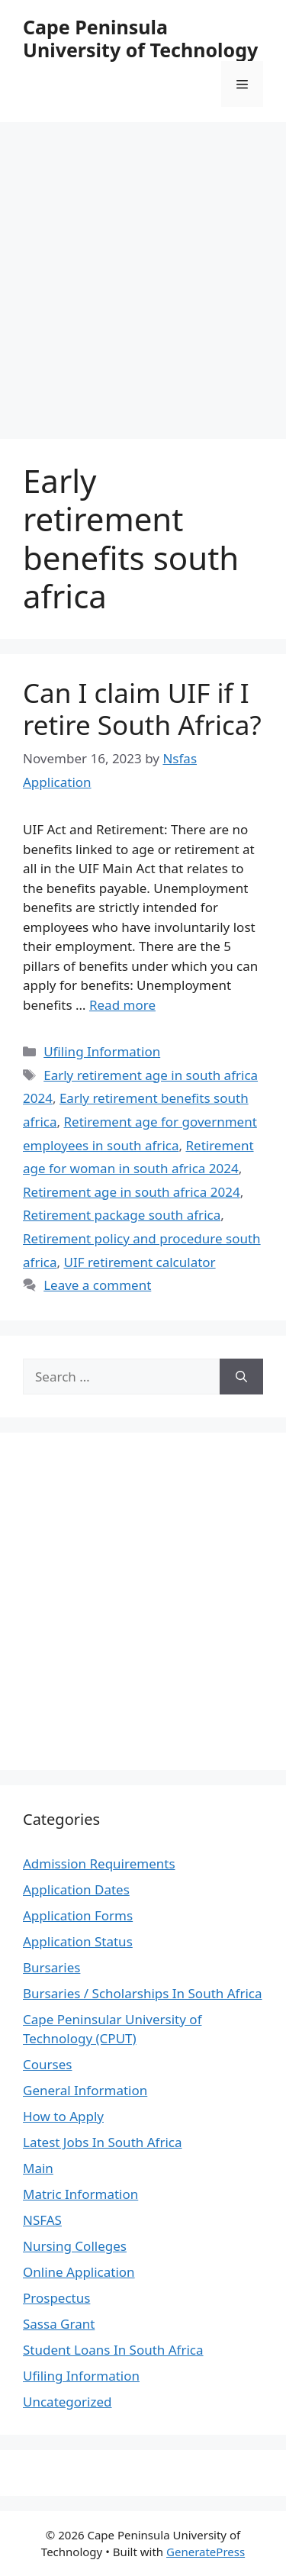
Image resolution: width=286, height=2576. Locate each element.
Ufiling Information (101, 1051)
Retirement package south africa (121, 1215)
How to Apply (63, 2116)
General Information (85, 2090)
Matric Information (80, 2194)
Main (38, 2168)
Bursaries (51, 1967)
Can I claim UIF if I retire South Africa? (142, 709)
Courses (47, 2064)
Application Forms (78, 1915)
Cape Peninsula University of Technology (140, 38)
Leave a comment (97, 1285)
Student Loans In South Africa (113, 2349)
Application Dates (76, 1889)
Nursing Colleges (75, 2246)
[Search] (241, 1377)
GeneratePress (205, 2551)
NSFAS (42, 2220)
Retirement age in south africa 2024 (131, 1192)
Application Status (78, 1941)
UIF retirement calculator (139, 1262)
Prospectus (56, 2298)
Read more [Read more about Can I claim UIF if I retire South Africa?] (122, 1005)
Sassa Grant (59, 2324)
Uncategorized (67, 2401)
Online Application (79, 2272)
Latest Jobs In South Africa (102, 2142)
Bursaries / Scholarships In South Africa (142, 1993)
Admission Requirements (99, 1863)
